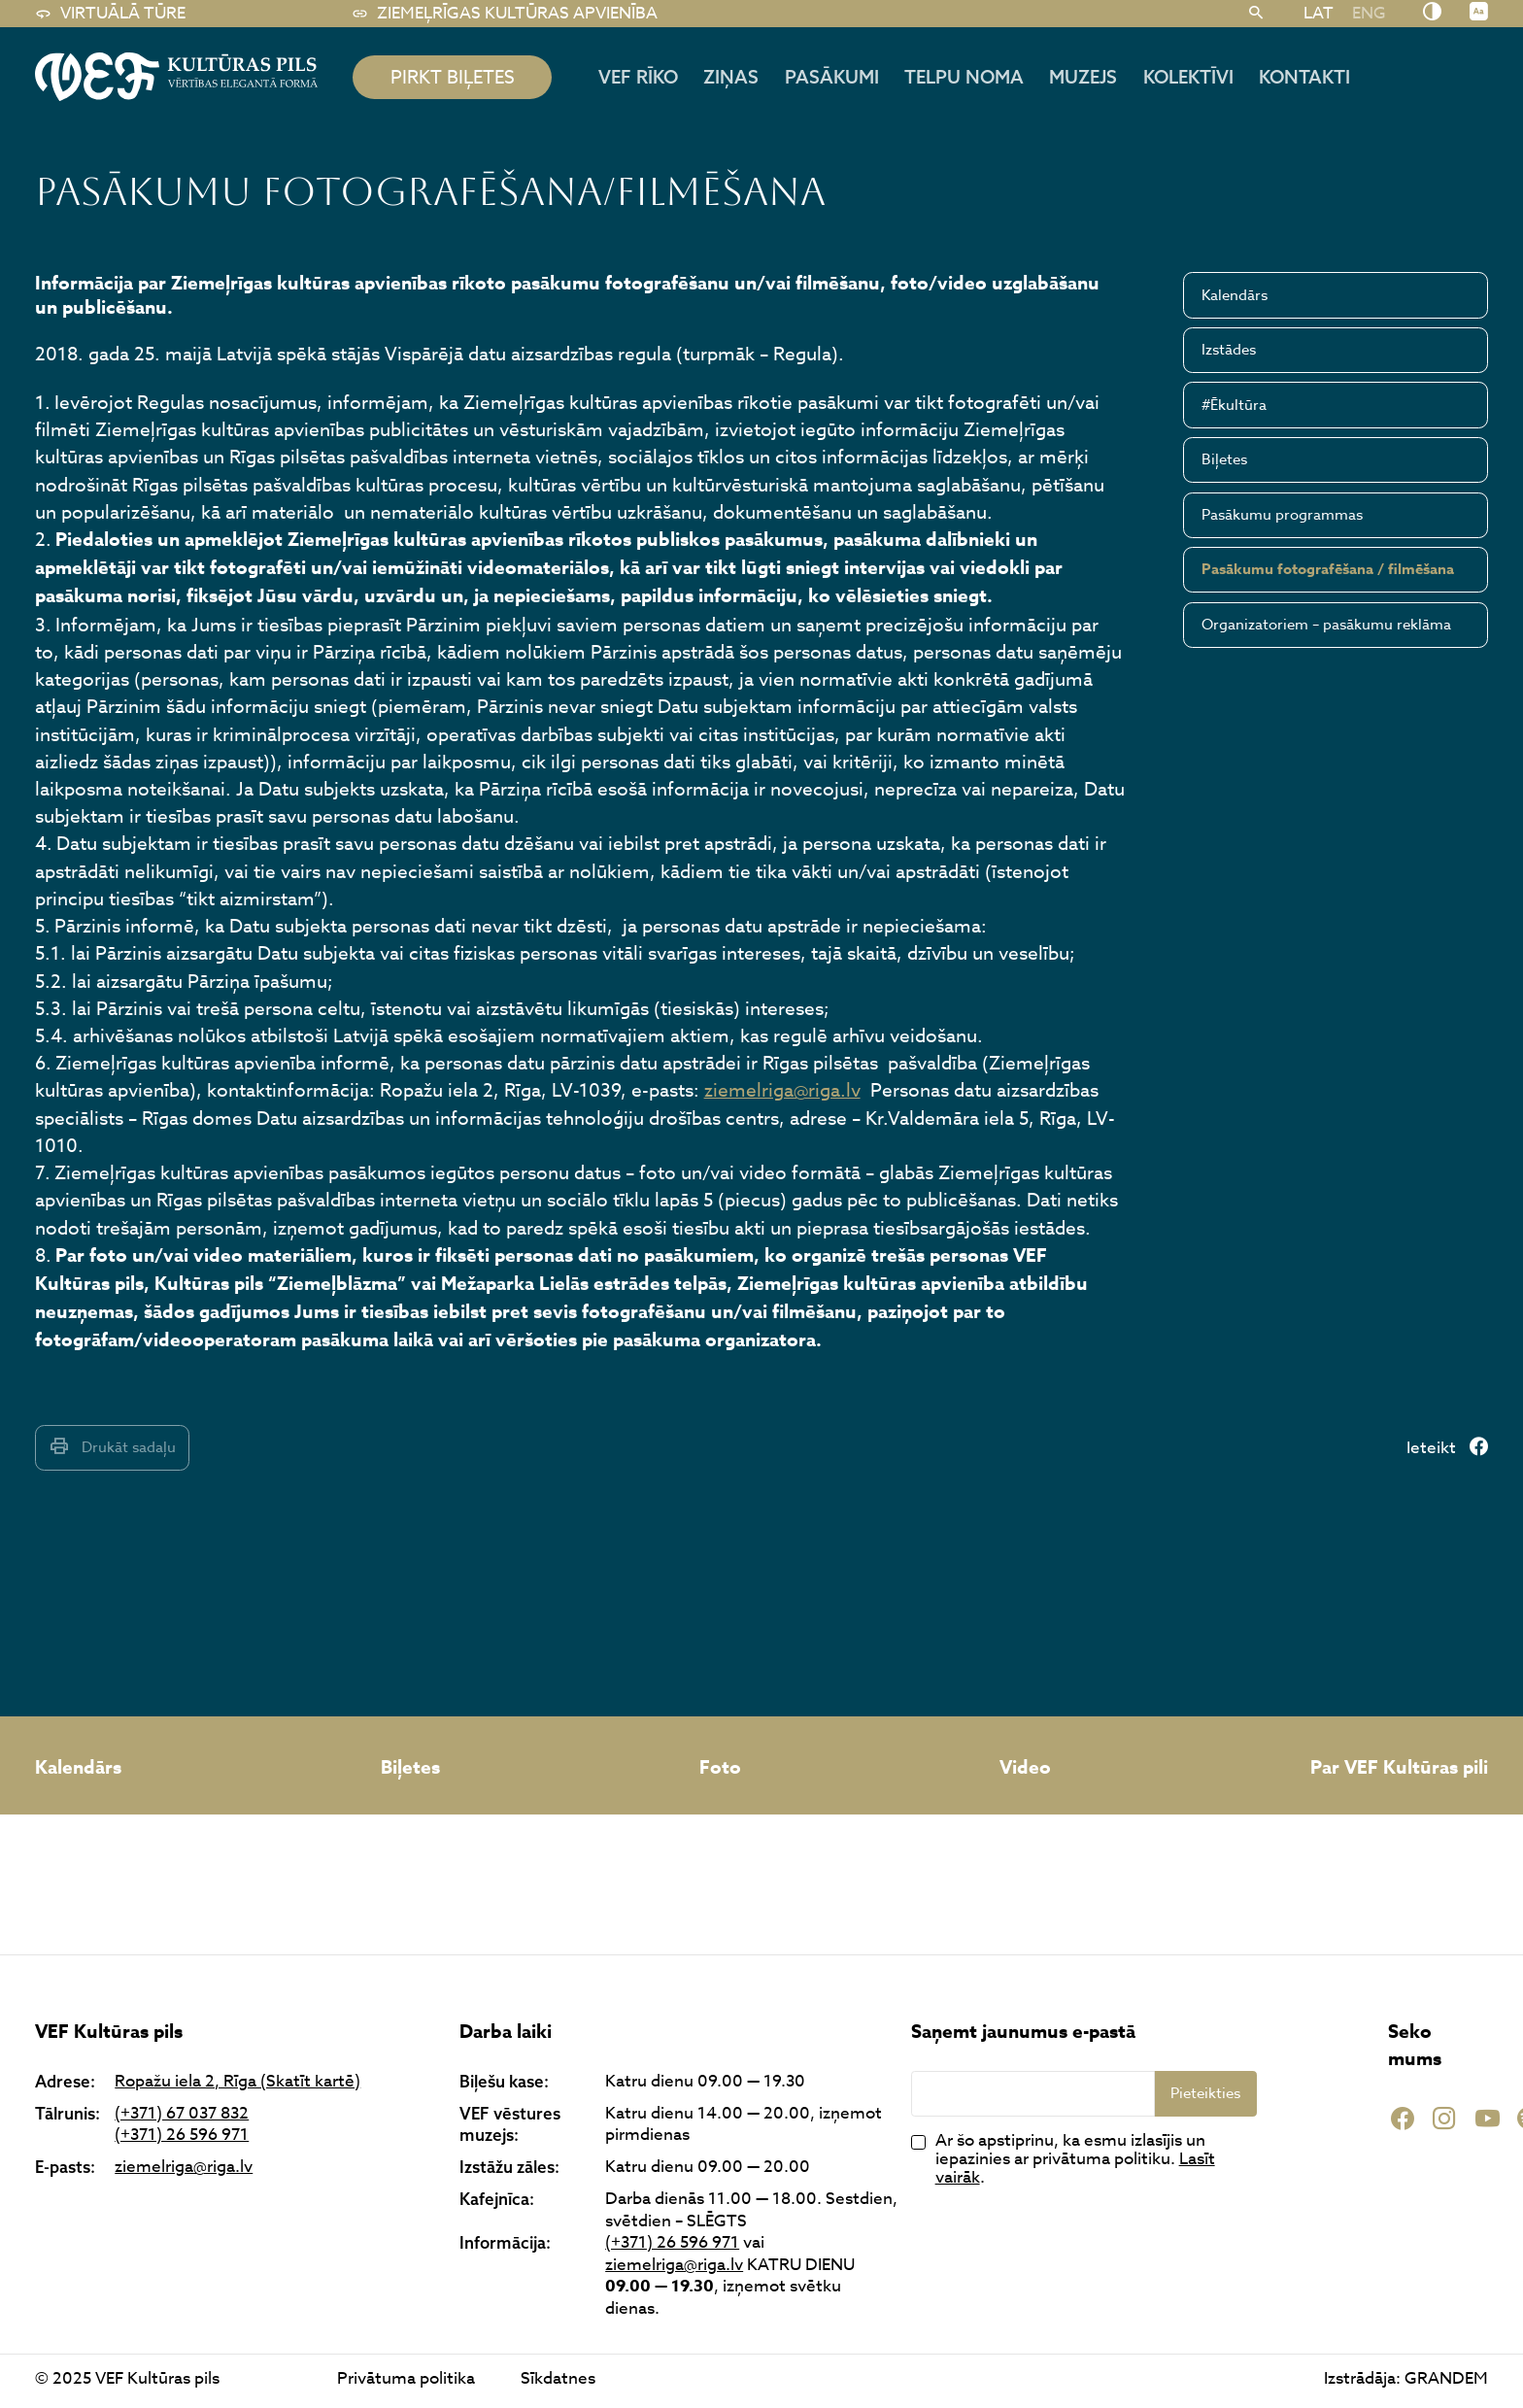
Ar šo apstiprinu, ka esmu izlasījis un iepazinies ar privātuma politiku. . (1075, 2159)
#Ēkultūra (1234, 405)
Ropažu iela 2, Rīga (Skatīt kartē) (237, 2082)
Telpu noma (964, 76)
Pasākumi (832, 76)
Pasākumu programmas (1282, 515)
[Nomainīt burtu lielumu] (1479, 12)
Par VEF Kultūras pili (1399, 1767)
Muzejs (1083, 76)
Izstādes (1228, 349)
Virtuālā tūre (110, 13)
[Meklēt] (1256, 13)
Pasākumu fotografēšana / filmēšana (1327, 569)
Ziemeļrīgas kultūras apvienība (505, 13)
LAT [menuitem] (1318, 13)
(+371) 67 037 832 (182, 2114)
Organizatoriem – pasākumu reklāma (1326, 624)
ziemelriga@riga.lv (782, 1089)
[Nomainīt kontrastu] (1432, 12)
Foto (720, 1767)
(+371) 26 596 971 (182, 2135)
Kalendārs (1234, 295)
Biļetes (1224, 459)
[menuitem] (1318, 12)
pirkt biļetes (452, 76)
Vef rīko (638, 76)
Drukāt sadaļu (112, 1447)
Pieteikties (1205, 2093)
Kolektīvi (1188, 76)
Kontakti (1304, 76)
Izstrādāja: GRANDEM (1406, 2378)
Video (1025, 1767)
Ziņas (731, 76)
